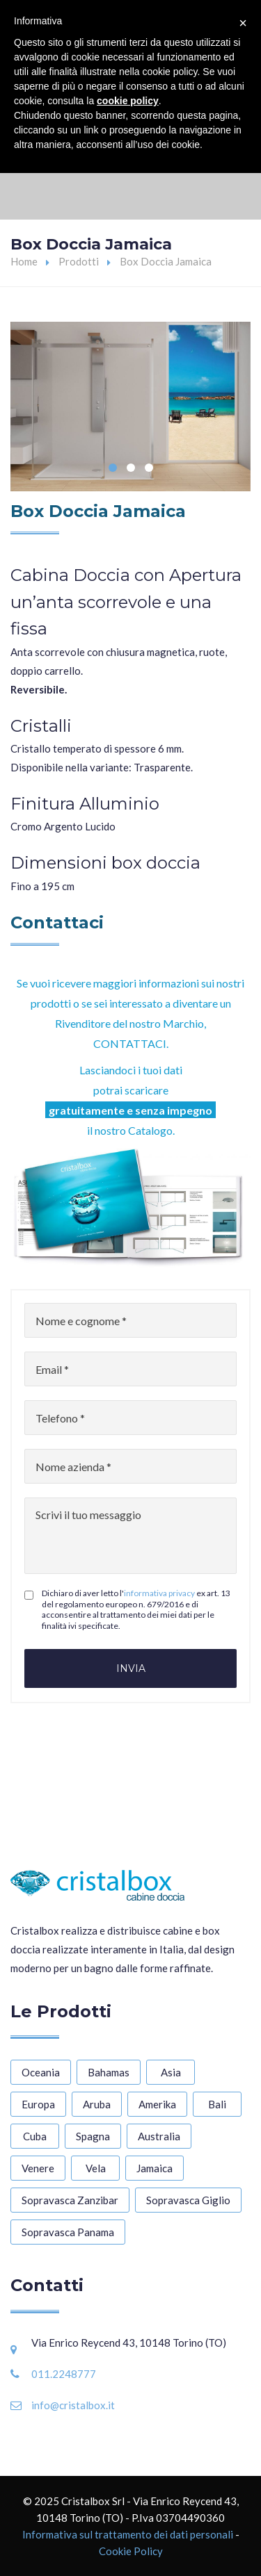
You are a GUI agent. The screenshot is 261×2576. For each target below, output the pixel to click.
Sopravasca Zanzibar (70, 2200)
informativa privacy (159, 1593)
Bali (217, 2104)
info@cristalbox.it (73, 2405)
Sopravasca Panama (68, 2232)
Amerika (157, 2104)
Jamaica (154, 2168)
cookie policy (128, 100)
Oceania (41, 2072)
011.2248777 (63, 2374)
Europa (38, 2104)
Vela (96, 2168)
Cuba (35, 2136)
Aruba (97, 2104)
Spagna (93, 2136)
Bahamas (108, 2072)
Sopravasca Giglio (188, 2200)
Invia (130, 1668)
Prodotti (78, 261)
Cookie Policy (131, 2551)
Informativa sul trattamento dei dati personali (127, 2534)
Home (24, 261)
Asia (171, 2072)
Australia (159, 2136)
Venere (38, 2168)
